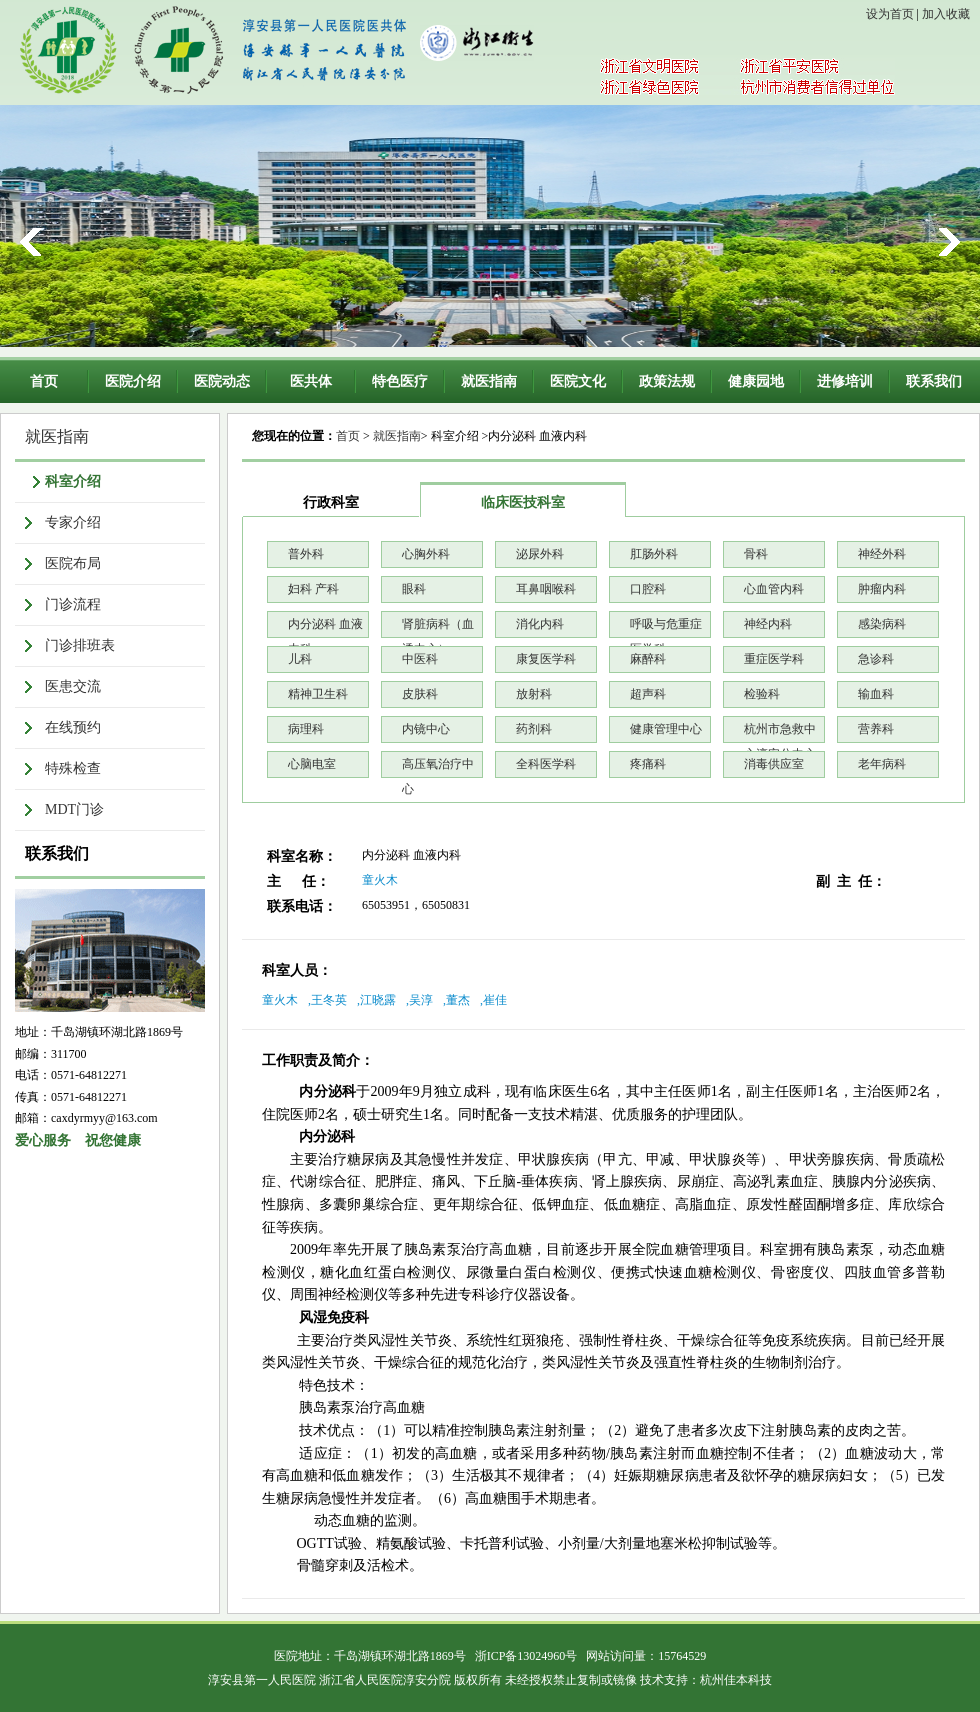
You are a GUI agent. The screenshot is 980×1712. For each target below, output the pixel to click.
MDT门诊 (74, 809)
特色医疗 (400, 381)
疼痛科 (648, 764)
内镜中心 (426, 729)
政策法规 (667, 381)
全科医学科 (546, 764)
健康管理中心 (666, 729)
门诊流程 (73, 604)
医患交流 (73, 686)
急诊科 (876, 659)
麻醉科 (648, 659)
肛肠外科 (654, 554)
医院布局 (73, 563)
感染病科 (882, 624)
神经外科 (882, 554)
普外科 (306, 554)
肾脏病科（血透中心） (438, 627)
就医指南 (489, 381)
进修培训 (845, 381)
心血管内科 (774, 589)
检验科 (762, 694)
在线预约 (73, 727)
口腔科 (648, 589)
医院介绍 (133, 381)
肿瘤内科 (882, 589)
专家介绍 (73, 522)
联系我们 (934, 381)
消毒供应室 (774, 764)
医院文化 (578, 381)
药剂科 (534, 729)
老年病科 (882, 764)
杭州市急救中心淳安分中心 (780, 732)
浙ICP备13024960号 (526, 1656)
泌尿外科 (540, 554)
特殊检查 (73, 768)
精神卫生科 (318, 694)
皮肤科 (420, 694)
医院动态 (222, 381)
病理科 (306, 729)
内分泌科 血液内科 (325, 627)
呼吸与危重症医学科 (666, 627)
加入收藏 (946, 14)
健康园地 (756, 381)
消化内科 (540, 624)
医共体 (311, 381)
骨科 (756, 554)
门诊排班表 (80, 645)
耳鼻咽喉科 (546, 589)
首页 (44, 381)
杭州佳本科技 (736, 1680)
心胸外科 (426, 554)
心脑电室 (312, 764)
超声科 (648, 694)
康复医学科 (546, 659)
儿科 (300, 659)
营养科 (876, 729)
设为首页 (890, 14)
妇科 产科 (313, 589)
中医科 (420, 659)
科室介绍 (73, 481)
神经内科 (768, 624)
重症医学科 (774, 659)
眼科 (414, 589)
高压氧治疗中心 (438, 767)
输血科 (876, 694)
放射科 (534, 694)
